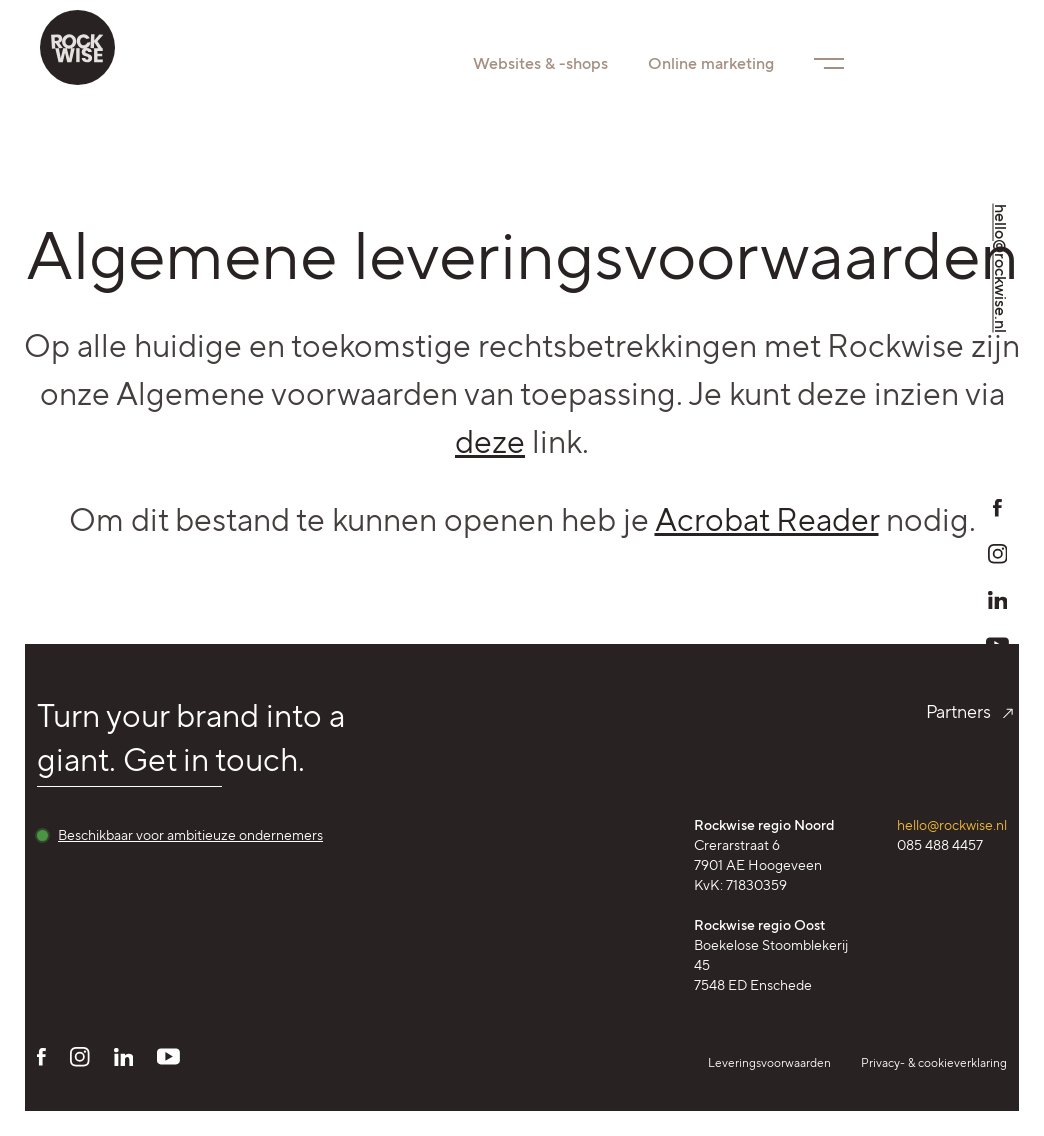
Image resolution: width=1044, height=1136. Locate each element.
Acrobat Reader (767, 520)
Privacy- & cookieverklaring (934, 1062)
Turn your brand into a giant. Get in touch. (191, 738)
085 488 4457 (940, 845)
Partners (966, 712)
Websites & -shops (540, 63)
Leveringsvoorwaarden (769, 1062)
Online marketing (711, 63)
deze (490, 442)
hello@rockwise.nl (952, 825)
